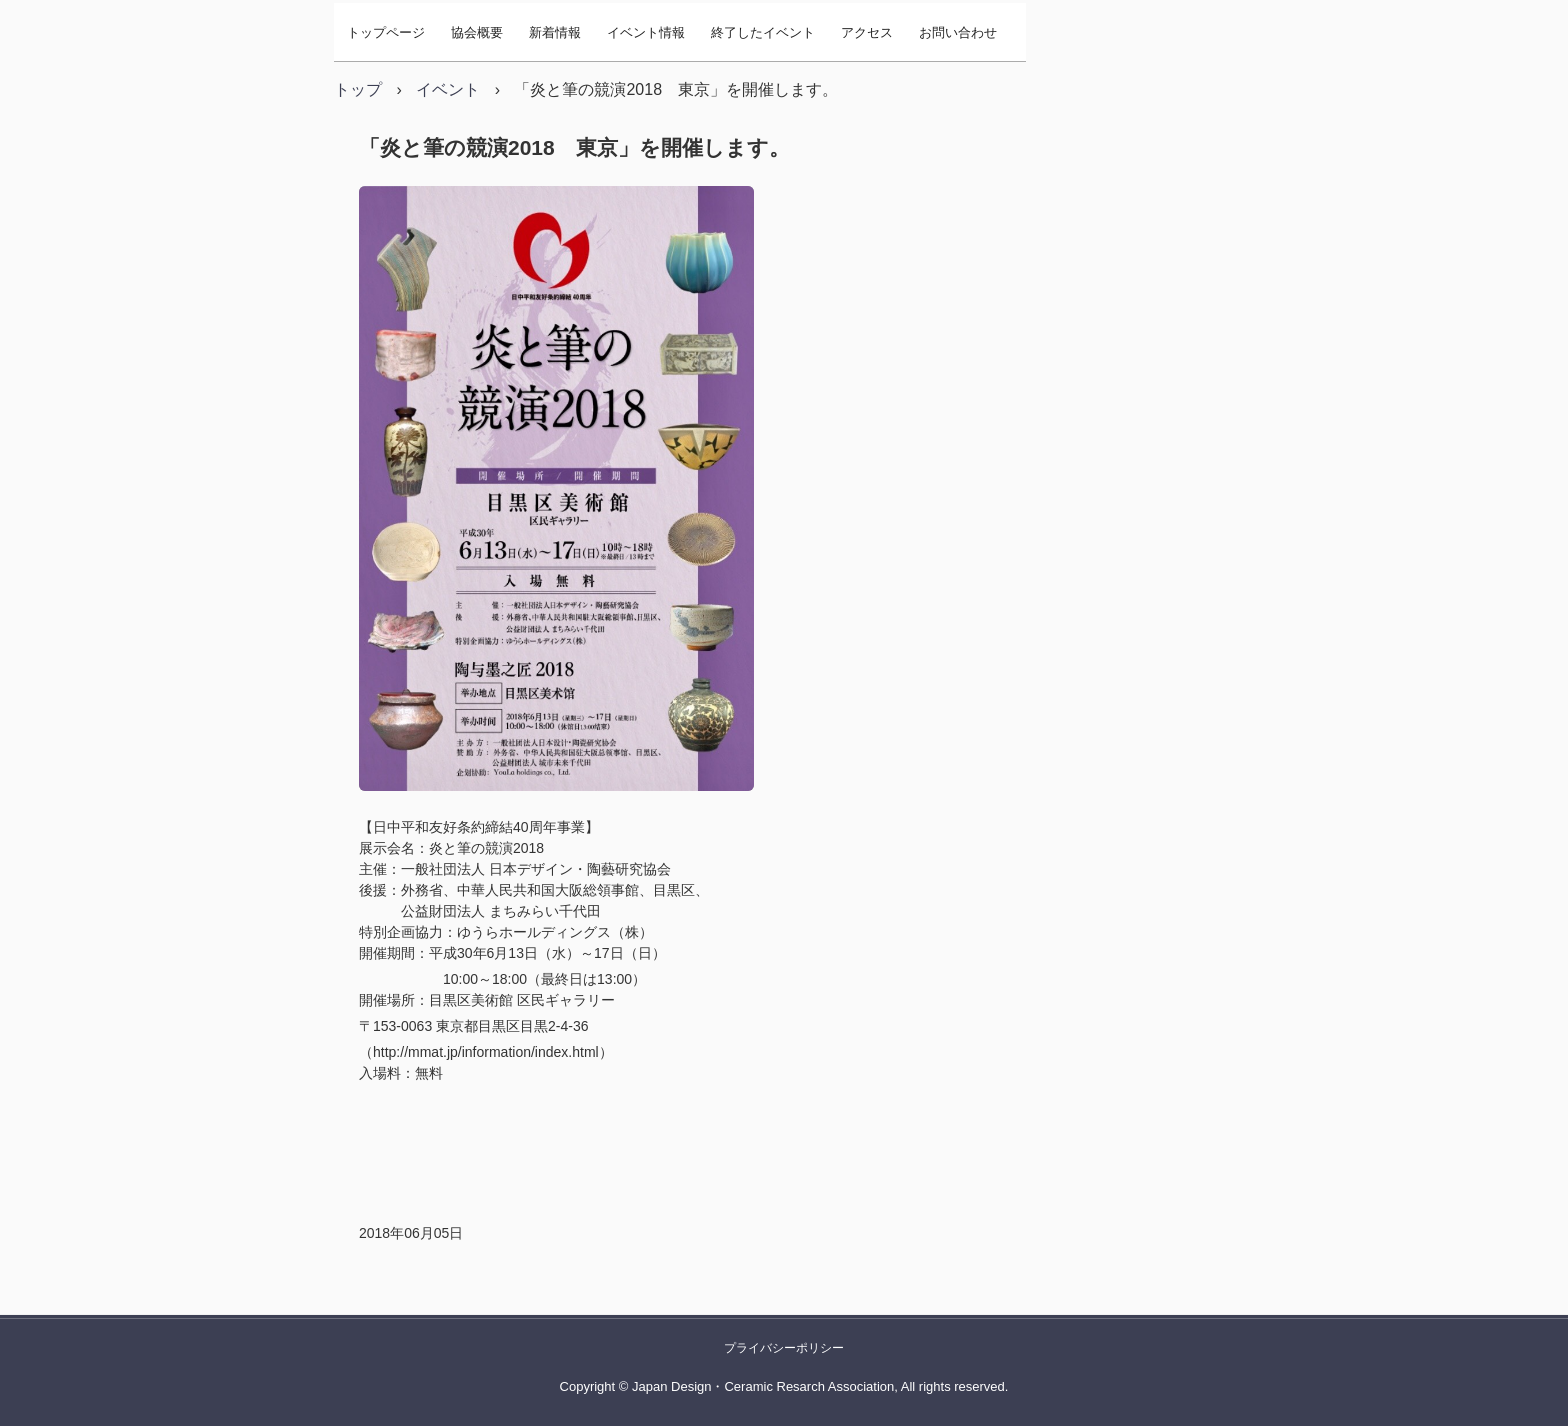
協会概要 (477, 32)
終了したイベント (763, 32)
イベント (448, 89)
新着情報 (555, 32)
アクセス (867, 32)
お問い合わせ (958, 32)
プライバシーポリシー (784, 1348)
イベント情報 (646, 32)
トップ (358, 89)
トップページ (386, 32)
